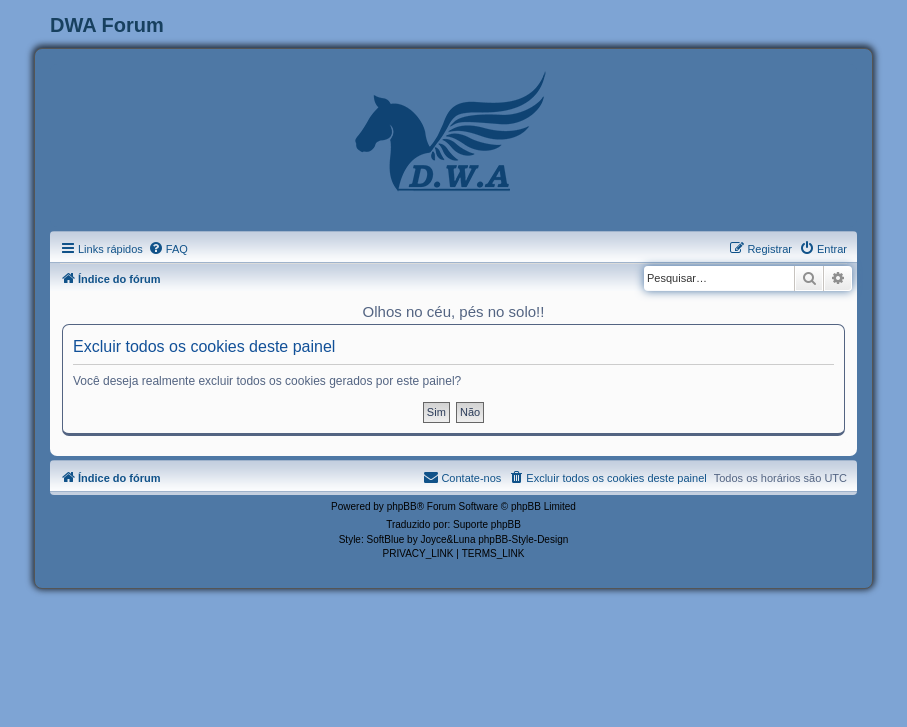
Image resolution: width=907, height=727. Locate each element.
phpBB (402, 506)
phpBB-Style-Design (523, 539)
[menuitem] (168, 249)
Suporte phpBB (487, 524)
